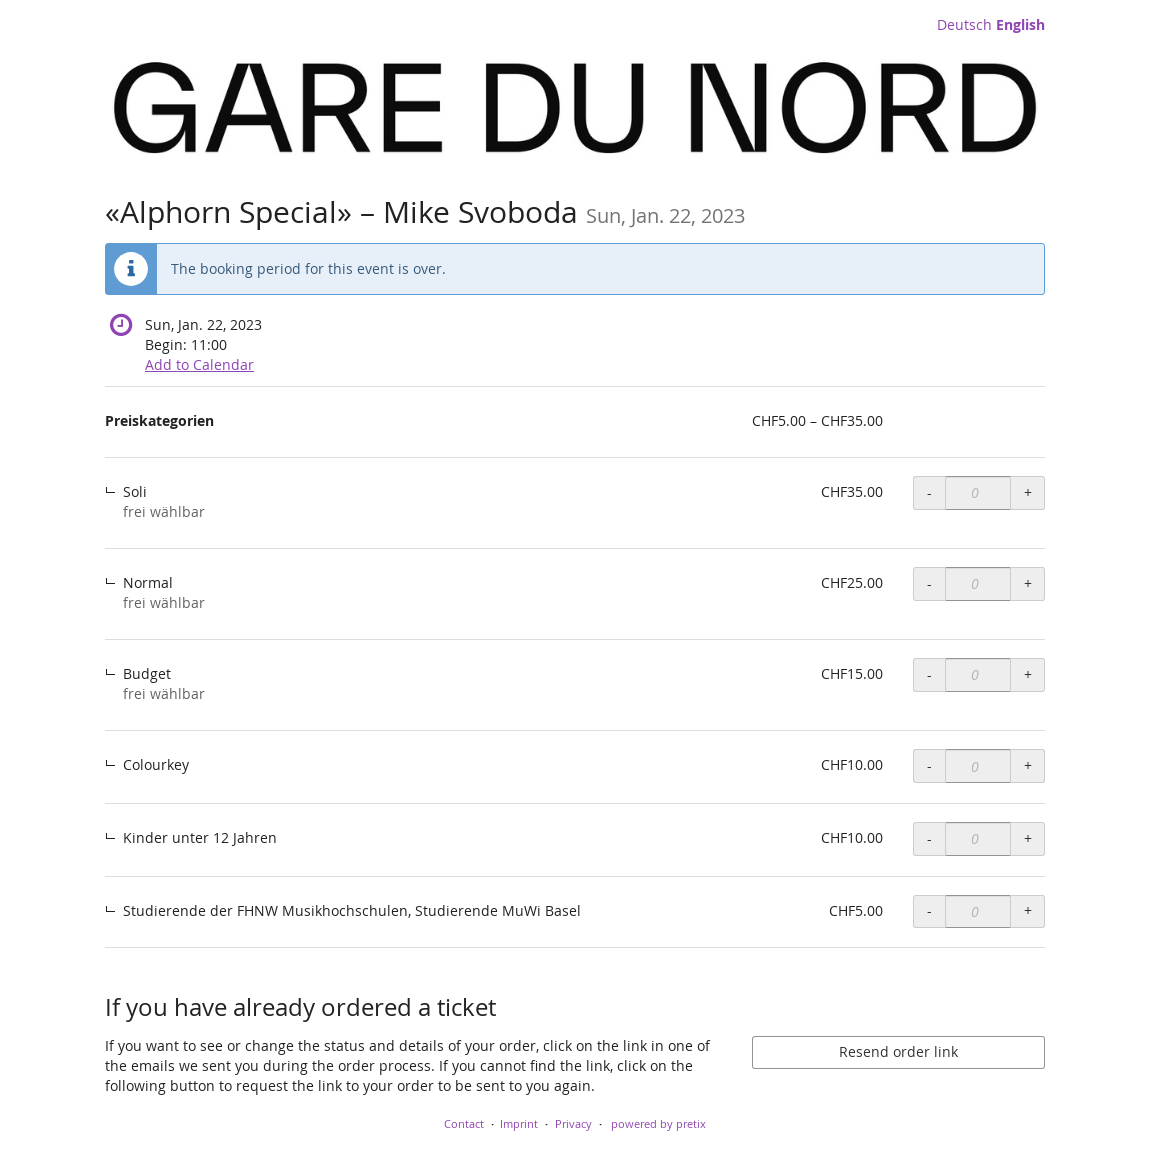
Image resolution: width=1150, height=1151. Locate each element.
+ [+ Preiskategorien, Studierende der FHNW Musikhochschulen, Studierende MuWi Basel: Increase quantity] (1028, 910)
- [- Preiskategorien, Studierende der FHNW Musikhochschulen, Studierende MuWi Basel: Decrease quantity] (929, 910)
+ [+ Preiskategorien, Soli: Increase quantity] (1028, 492)
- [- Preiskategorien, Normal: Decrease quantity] (929, 583)
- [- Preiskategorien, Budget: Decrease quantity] (929, 674)
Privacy (573, 1123)
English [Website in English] (1020, 24)
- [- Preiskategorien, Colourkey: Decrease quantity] (929, 765)
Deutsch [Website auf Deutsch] (964, 24)
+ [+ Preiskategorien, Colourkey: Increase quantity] (1028, 765)
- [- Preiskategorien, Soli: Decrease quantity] (929, 492)
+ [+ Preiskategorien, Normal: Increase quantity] (1028, 583)
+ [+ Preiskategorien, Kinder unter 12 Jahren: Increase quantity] (1028, 838)
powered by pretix (658, 1123)
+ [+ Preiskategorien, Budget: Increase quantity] (1028, 674)
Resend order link (898, 1051)
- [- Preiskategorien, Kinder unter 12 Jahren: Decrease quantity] (929, 838)
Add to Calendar (199, 364)
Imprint (519, 1123)
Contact (464, 1123)
